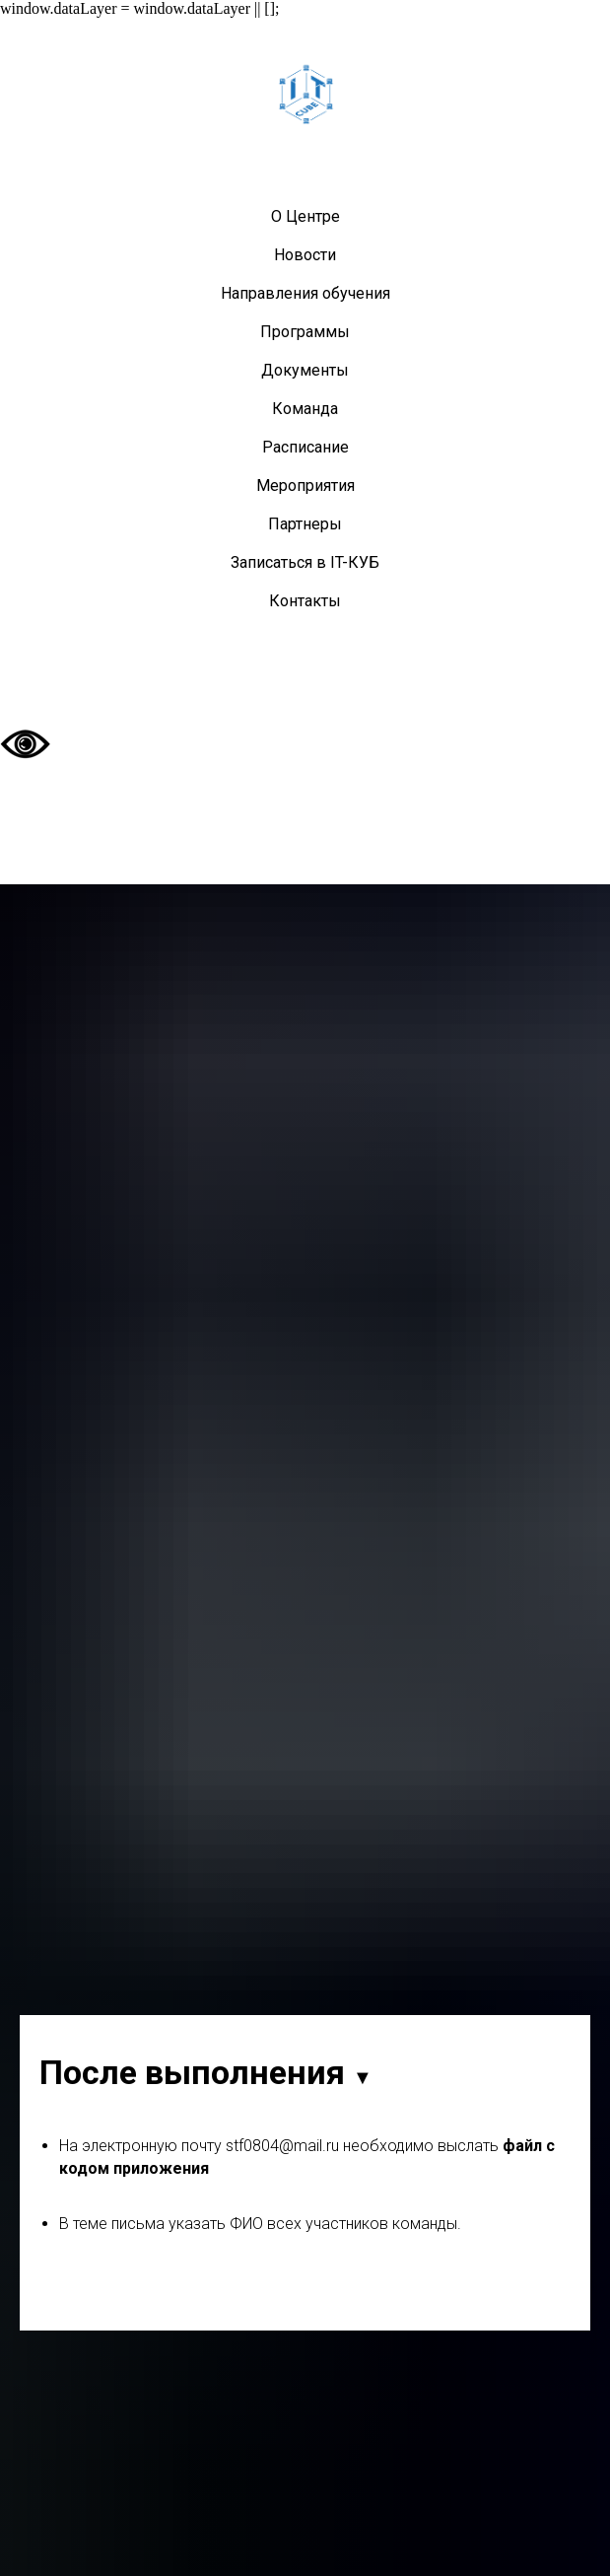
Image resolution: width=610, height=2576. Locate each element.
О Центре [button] (305, 216)
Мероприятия (305, 485)
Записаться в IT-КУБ (305, 562)
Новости (305, 254)
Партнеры (305, 524)
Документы (305, 370)
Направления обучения (305, 293)
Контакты (305, 601)
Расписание (305, 447)
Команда (305, 408)
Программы (305, 331)
